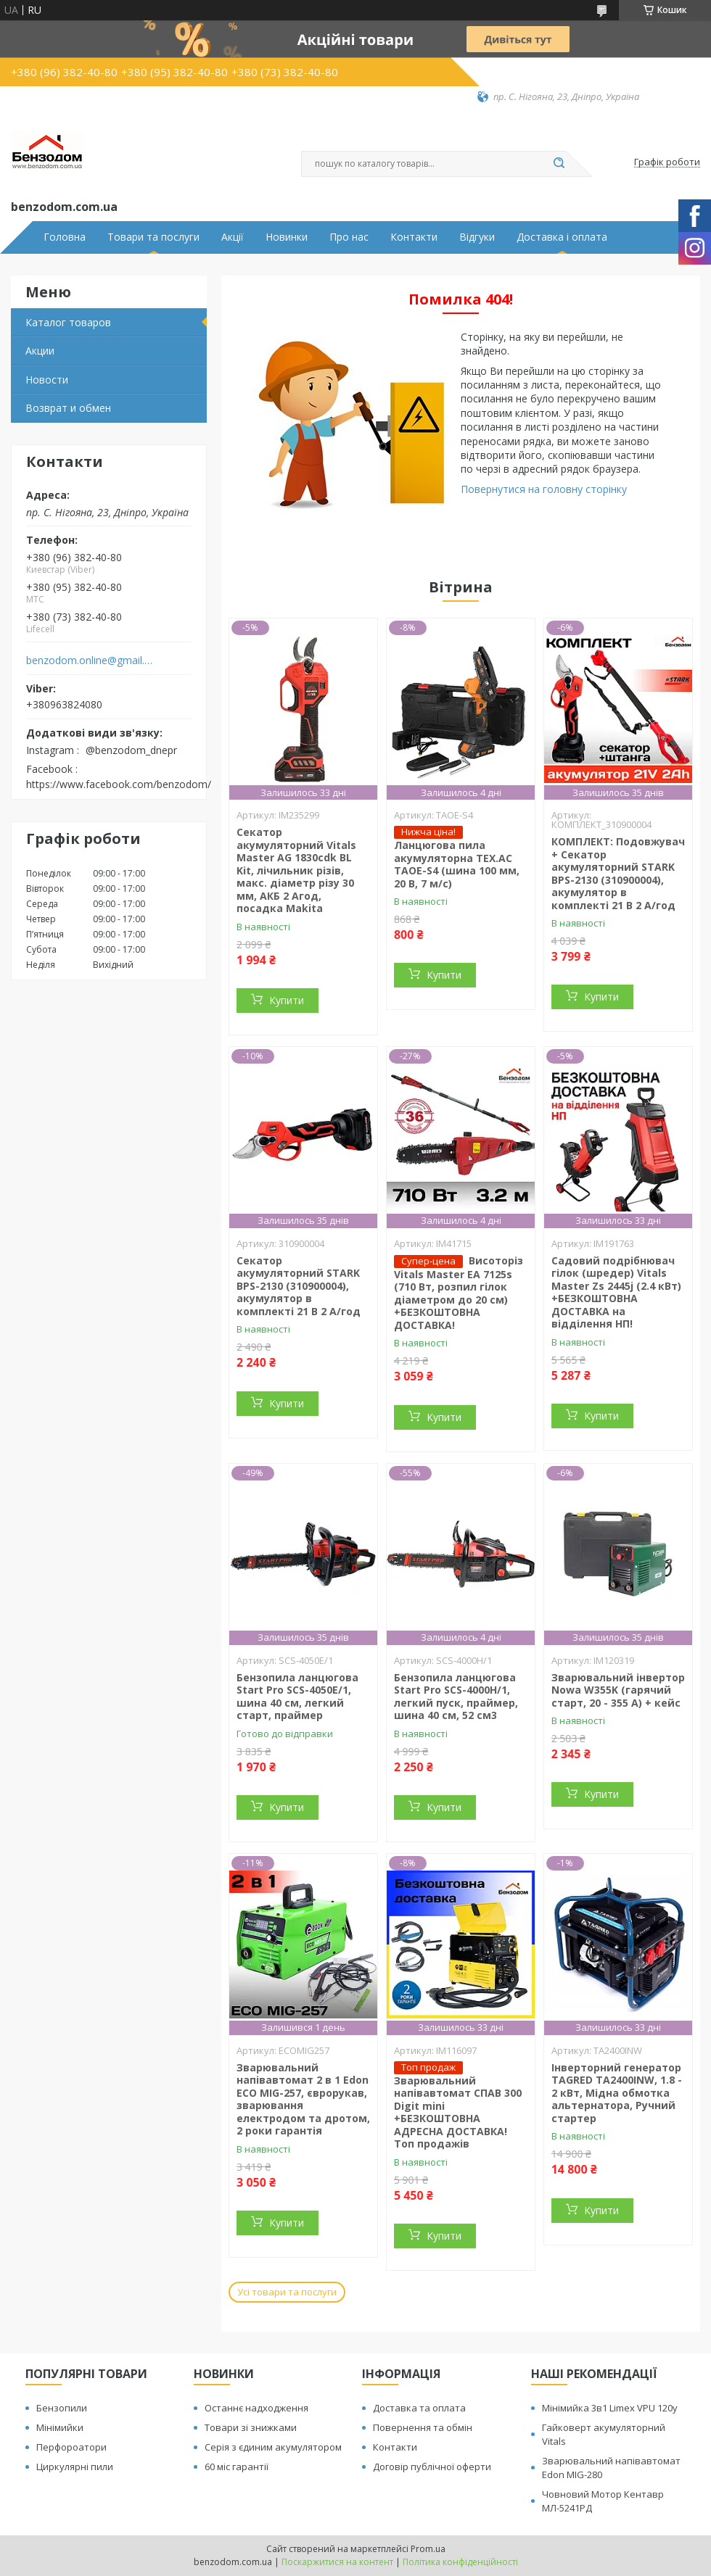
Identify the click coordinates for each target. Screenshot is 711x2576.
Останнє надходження (256, 2407)
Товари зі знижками (251, 2427)
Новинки (287, 237)
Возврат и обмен (68, 408)
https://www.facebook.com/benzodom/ (118, 784)
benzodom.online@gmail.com (89, 660)
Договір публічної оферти (432, 2466)
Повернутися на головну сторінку (544, 489)
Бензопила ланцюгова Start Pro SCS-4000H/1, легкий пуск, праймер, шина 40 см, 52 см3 (456, 1696)
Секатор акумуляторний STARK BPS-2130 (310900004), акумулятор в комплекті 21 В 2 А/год (299, 1286)
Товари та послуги (153, 237)
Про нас (349, 237)
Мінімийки (59, 2427)
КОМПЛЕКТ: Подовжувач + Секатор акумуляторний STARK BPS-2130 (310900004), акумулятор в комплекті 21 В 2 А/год (618, 873)
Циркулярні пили (74, 2466)
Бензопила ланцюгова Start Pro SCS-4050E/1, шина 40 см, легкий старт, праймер (297, 1696)
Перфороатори (71, 2446)
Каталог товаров (68, 322)
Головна (65, 237)
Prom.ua (428, 2549)
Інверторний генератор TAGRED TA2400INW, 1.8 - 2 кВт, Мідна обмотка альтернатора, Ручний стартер (616, 2093)
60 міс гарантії (236, 2466)
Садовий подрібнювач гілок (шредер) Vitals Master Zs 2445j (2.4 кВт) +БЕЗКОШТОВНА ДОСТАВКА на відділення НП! (616, 1292)
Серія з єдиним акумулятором (273, 2446)
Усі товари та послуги (287, 2291)
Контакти (413, 237)
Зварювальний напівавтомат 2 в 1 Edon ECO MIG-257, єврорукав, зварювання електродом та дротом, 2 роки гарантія (303, 2099)
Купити (286, 1000)
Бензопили (61, 2407)
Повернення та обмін (422, 2427)
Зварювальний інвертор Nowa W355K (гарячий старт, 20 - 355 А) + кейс (618, 1690)
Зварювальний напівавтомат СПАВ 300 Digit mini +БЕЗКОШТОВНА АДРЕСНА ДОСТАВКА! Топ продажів (458, 2112)
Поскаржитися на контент (337, 2562)
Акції (232, 237)
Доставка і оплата (562, 237)
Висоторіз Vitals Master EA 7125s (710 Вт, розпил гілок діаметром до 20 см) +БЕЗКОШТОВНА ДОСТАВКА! (458, 1293)
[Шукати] (558, 164)
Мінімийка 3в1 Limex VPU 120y (610, 2407)
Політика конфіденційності (460, 2562)
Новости (46, 379)
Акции (39, 350)
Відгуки (477, 237)
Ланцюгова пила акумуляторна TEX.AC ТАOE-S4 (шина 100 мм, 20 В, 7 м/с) (456, 864)
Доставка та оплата (419, 2407)
